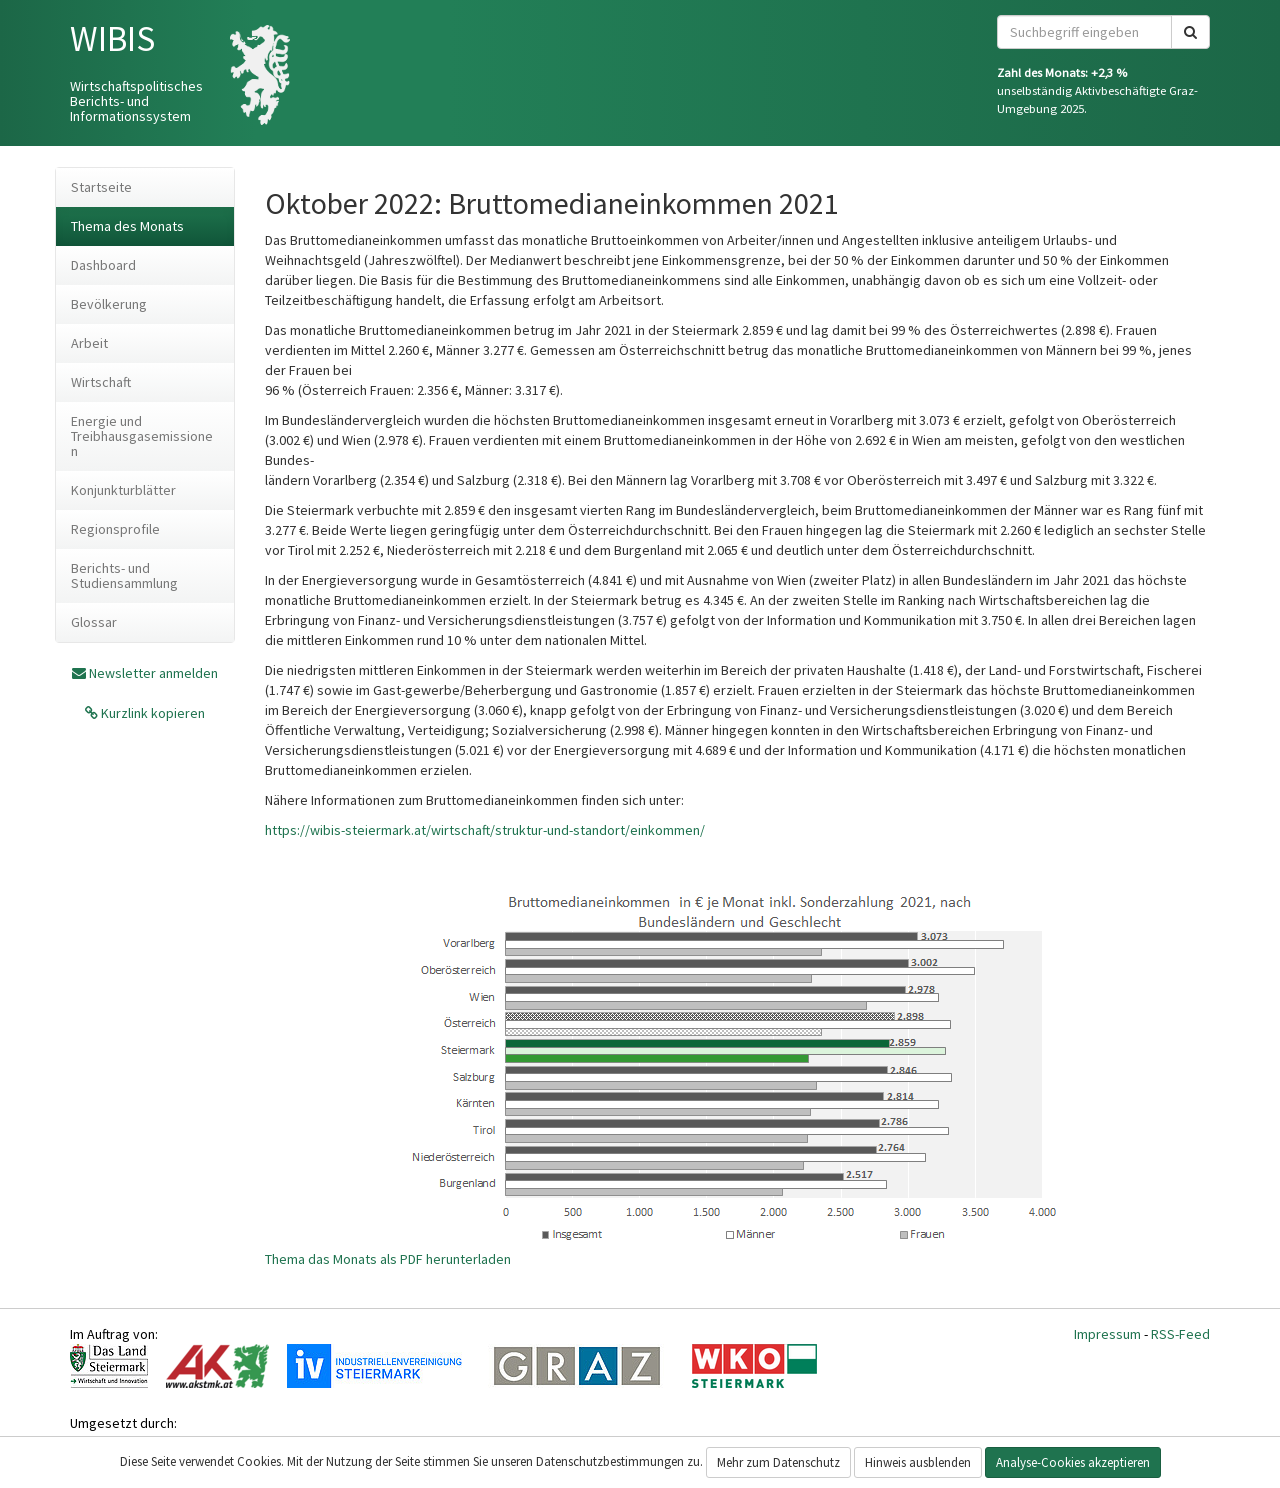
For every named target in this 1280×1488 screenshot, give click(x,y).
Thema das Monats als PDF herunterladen (388, 1259)
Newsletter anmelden (153, 673)
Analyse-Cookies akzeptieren (1073, 1462)
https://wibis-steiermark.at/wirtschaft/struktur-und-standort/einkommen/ (485, 830)
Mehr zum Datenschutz (778, 1462)
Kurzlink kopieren (151, 713)
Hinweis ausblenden (918, 1462)
